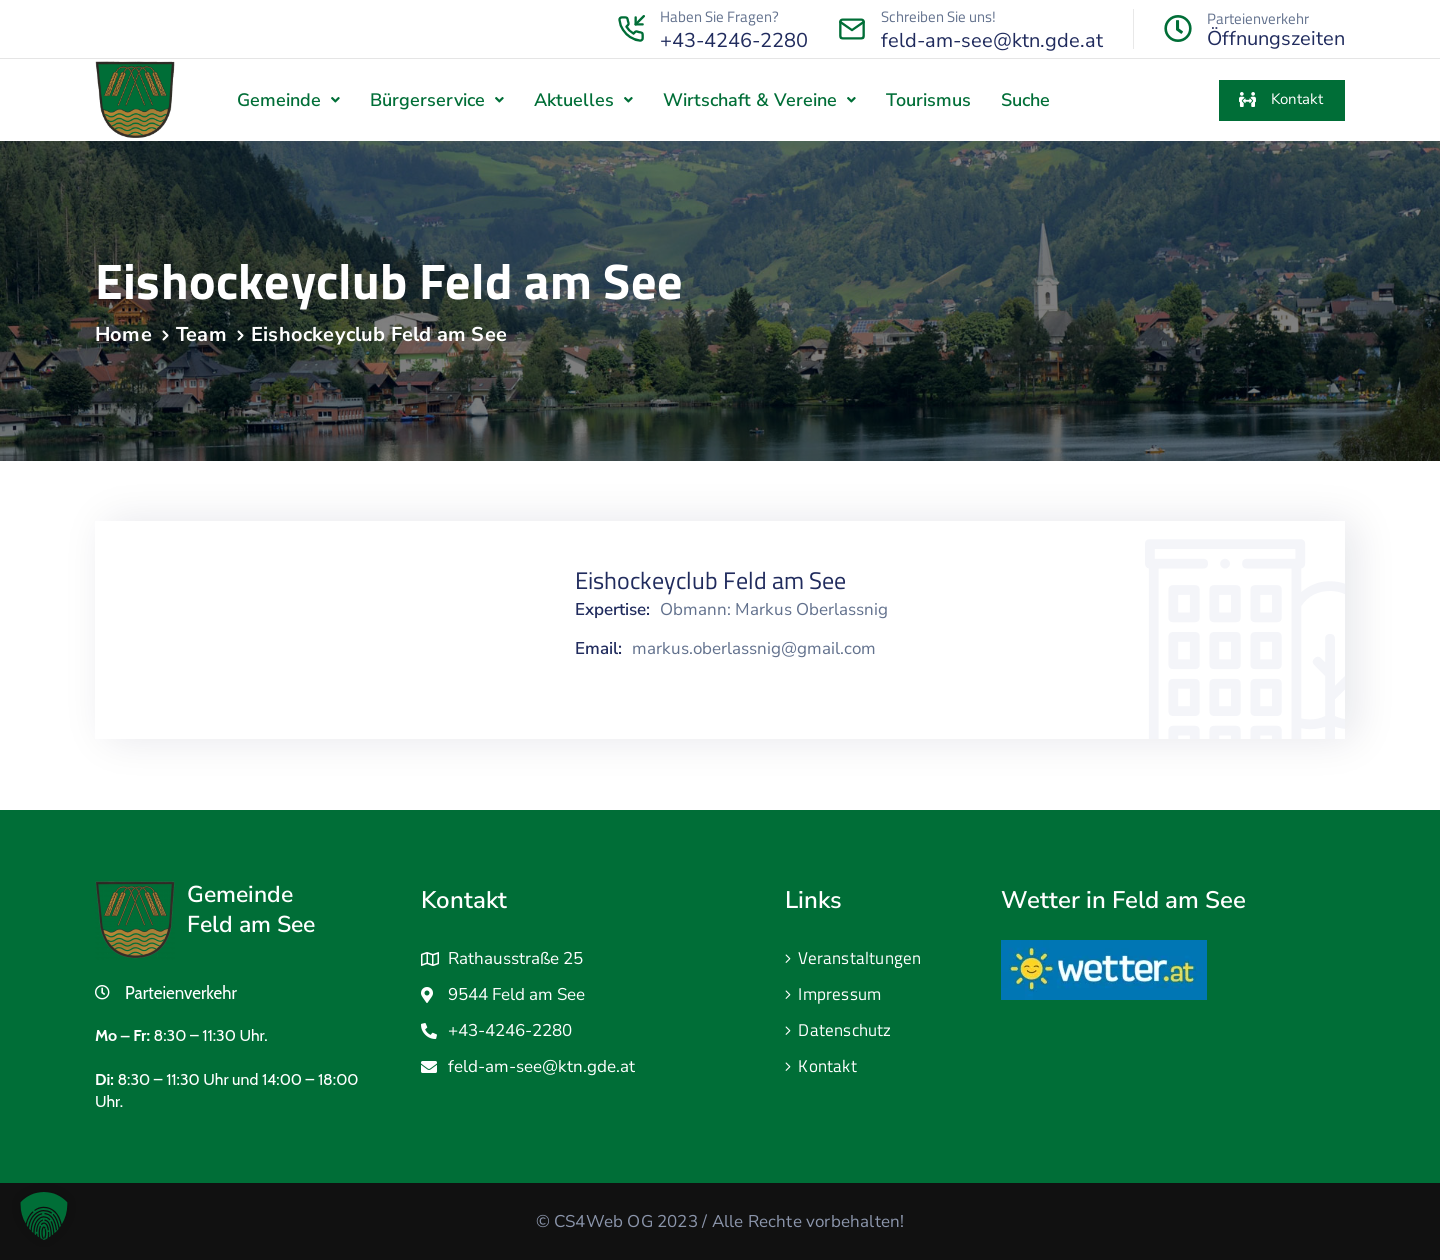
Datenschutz (844, 1030)
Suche (1025, 100)
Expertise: (612, 610)
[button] (288, 100)
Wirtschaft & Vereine (759, 100)
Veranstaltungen (859, 958)
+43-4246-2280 (734, 40)
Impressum (839, 994)
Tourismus (928, 100)
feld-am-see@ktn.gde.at (992, 40)
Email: (598, 649)
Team (201, 334)
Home (123, 334)
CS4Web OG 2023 (626, 1221)
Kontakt (827, 1066)
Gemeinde (288, 100)
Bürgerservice (437, 100)
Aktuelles (583, 100)
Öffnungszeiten (1276, 38)
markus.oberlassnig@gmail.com (754, 649)
